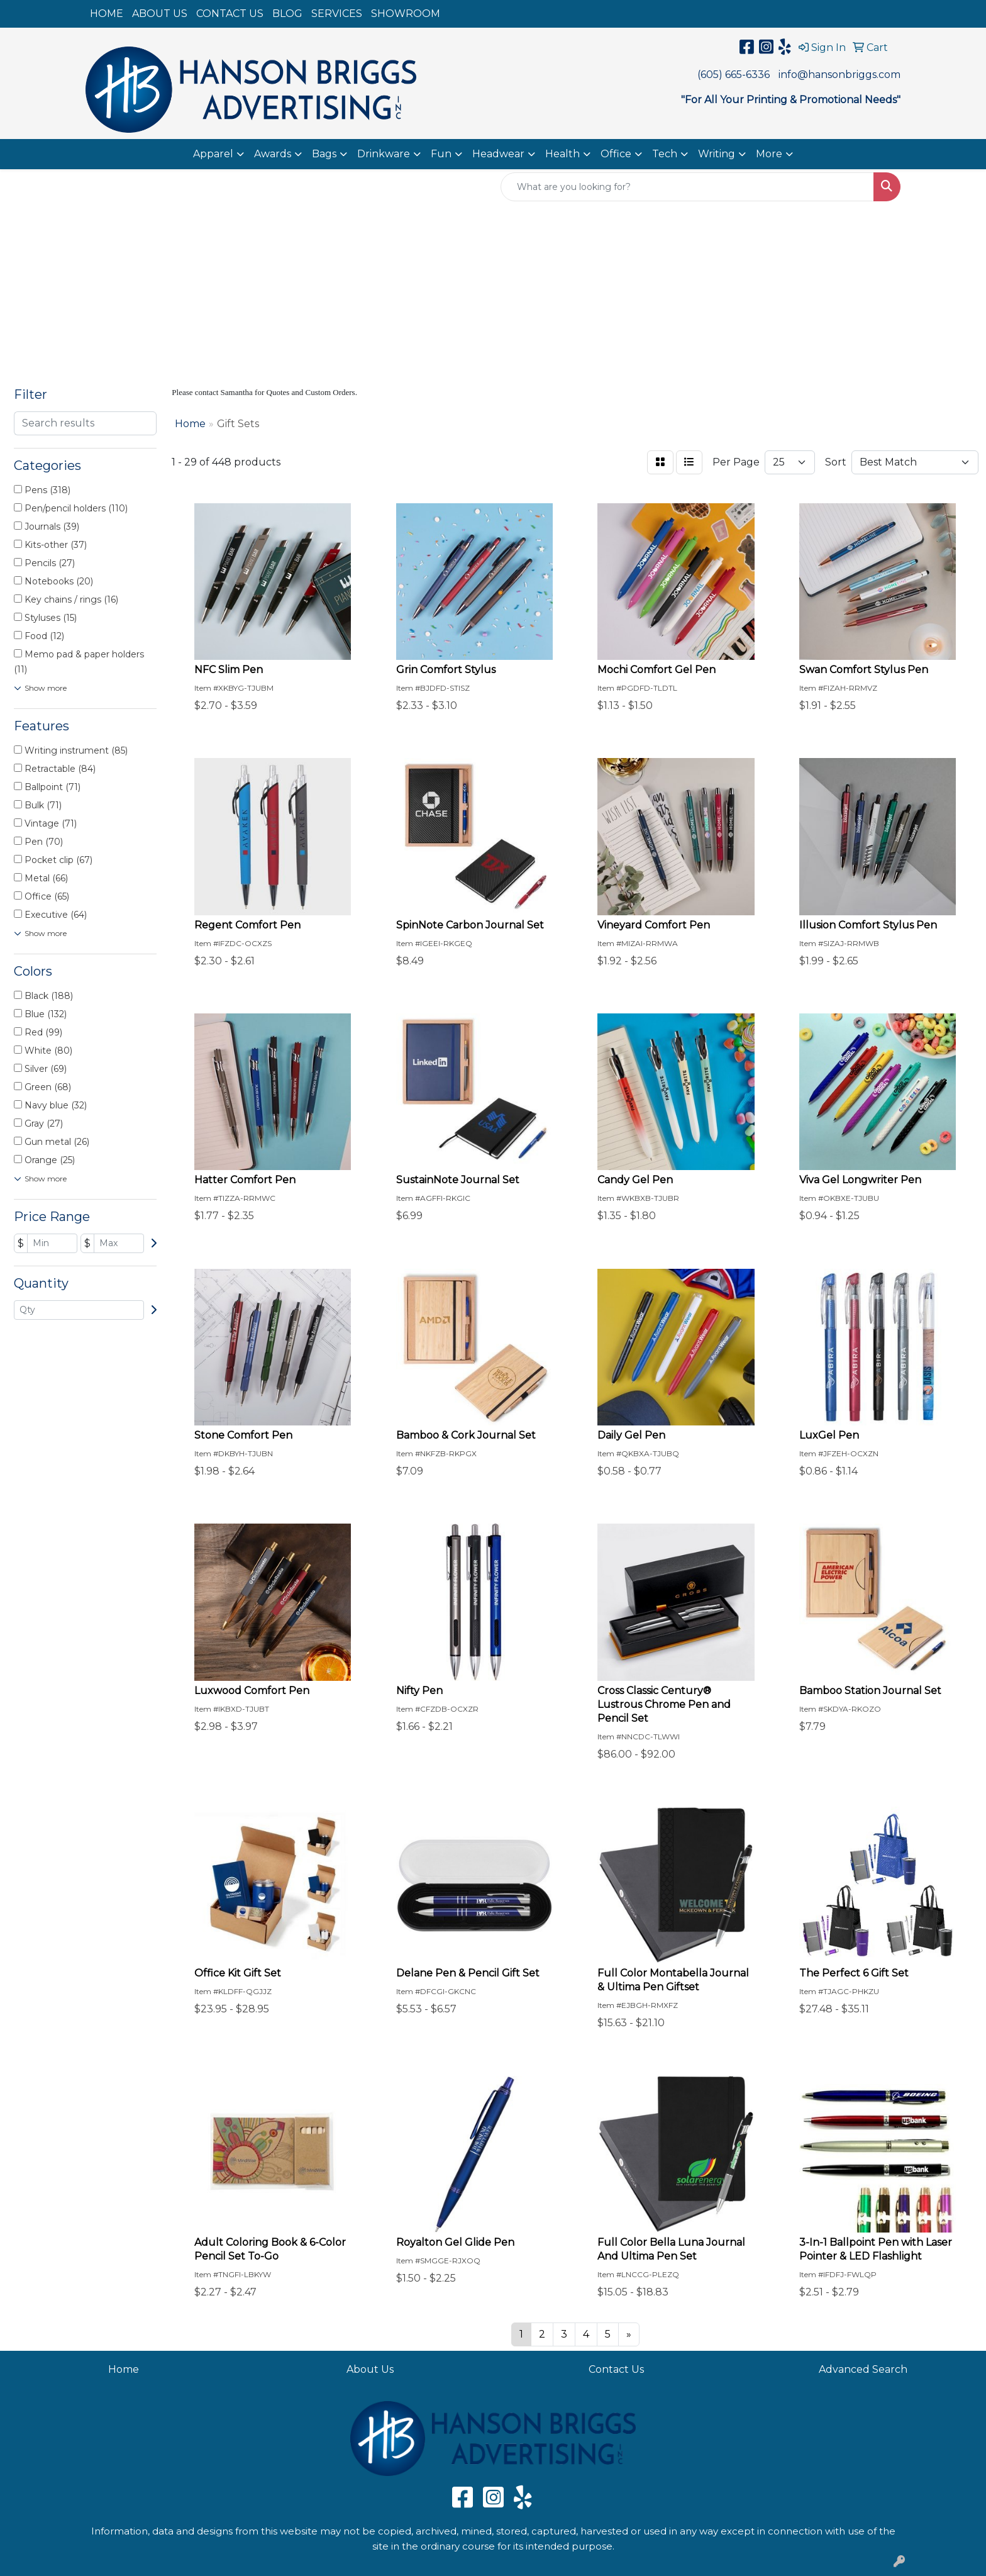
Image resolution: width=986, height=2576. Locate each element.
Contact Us (616, 2369)
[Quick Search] (687, 186)
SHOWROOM (405, 14)
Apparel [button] (213, 154)
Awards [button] (272, 154)
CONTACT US (229, 14)
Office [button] (616, 154)
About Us (370, 2369)
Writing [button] (716, 154)
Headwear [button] (498, 154)
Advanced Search (863, 2369)
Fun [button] (441, 154)
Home (123, 2369)
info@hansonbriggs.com (839, 75)
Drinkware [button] (383, 154)
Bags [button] (324, 154)
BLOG (287, 14)
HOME (106, 14)
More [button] (769, 154)
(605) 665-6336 (733, 75)
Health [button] (562, 154)
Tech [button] (664, 154)
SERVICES (336, 14)
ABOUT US (159, 14)
